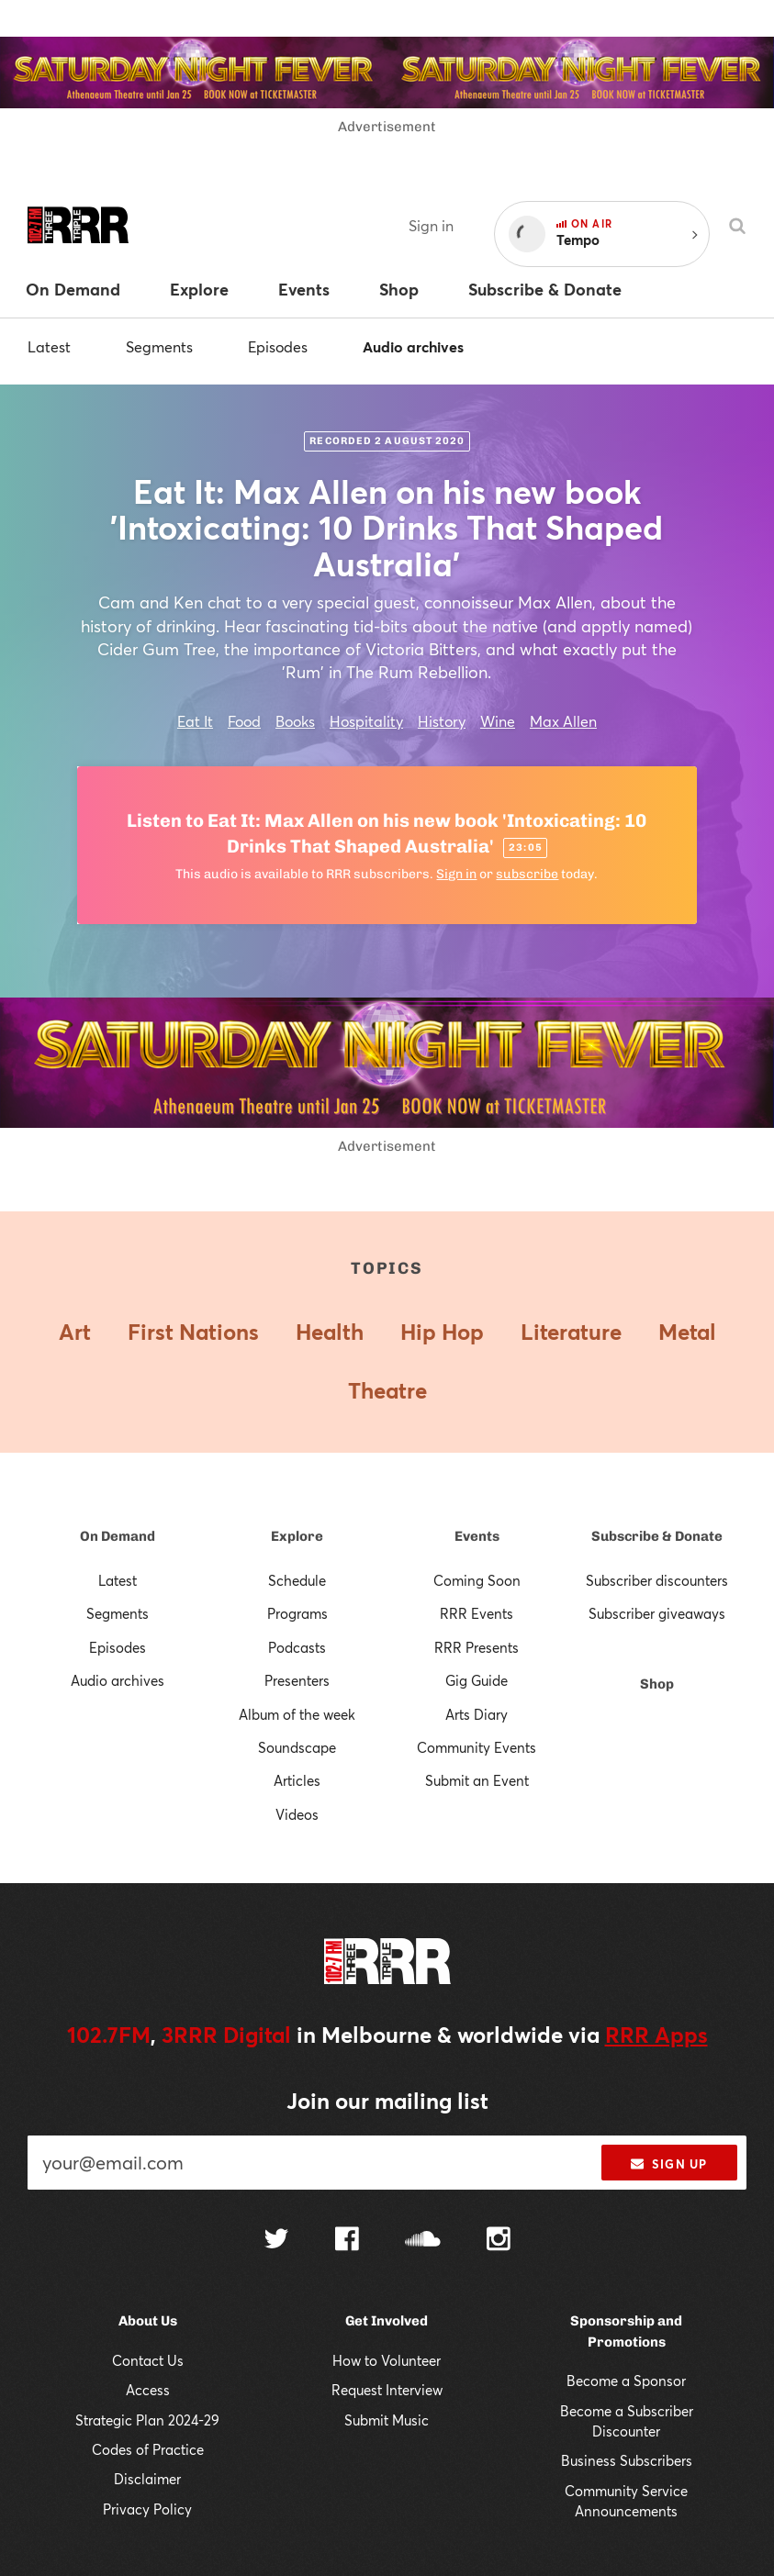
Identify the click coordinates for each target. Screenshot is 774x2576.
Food (244, 720)
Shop (657, 1684)
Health (330, 1331)
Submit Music (386, 2420)
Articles (297, 1780)
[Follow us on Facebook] (347, 2241)
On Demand (117, 1536)
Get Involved (386, 2321)
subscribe (527, 874)
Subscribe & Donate (657, 1536)
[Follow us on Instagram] (498, 2241)
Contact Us (148, 2360)
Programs (297, 1613)
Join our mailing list (387, 2100)
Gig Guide (476, 1680)
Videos (297, 1814)
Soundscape (297, 1747)
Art (75, 1331)
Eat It (195, 720)
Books (295, 720)
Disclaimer (147, 2479)
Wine (497, 720)
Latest (49, 346)
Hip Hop (442, 1331)
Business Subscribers (626, 2460)
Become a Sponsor (626, 2380)
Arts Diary (476, 1714)
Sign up (669, 2164)
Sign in (431, 225)
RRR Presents (476, 1647)
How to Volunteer (386, 2360)
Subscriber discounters (657, 1580)
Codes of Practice (148, 2449)
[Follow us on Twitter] (276, 2240)
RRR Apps (656, 2034)
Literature (571, 1331)
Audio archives (413, 346)
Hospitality (366, 720)
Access (148, 2390)
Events (476, 1536)
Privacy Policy (147, 2509)
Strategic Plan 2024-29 (147, 2420)
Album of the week (297, 1714)
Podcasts (297, 1647)
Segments (159, 346)
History (442, 720)
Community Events (476, 1747)
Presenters (297, 1680)
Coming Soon (477, 1580)
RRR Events (476, 1613)
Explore (297, 1536)
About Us (147, 2321)
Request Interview (387, 2390)
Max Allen (563, 720)
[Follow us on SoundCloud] (423, 2240)
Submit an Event (477, 1780)
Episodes (278, 346)
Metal (687, 1331)
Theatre (387, 1390)
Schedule (297, 1580)
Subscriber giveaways (657, 1613)
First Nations (193, 1331)
